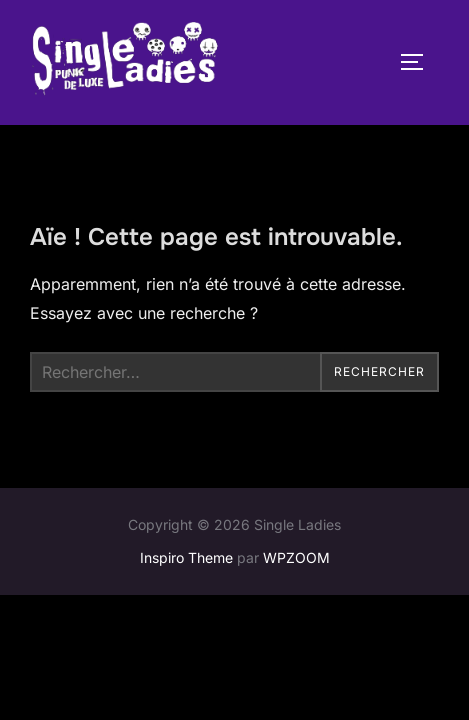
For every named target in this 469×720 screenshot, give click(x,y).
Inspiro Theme (186, 558)
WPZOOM (296, 558)
